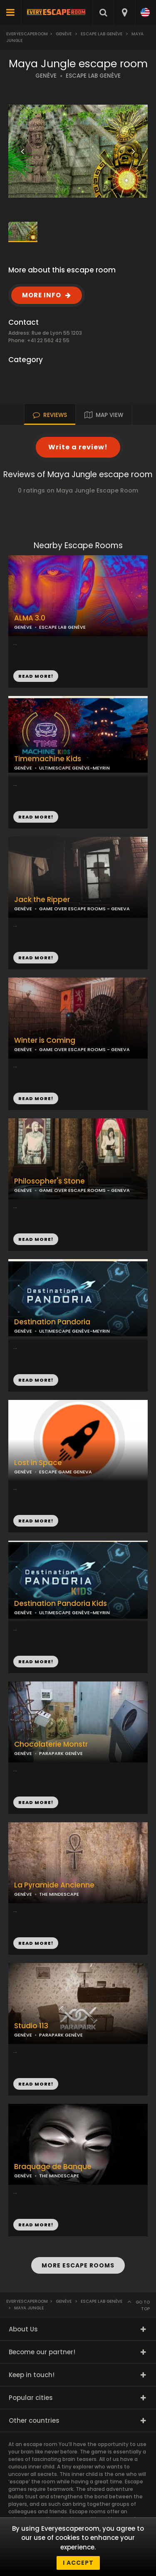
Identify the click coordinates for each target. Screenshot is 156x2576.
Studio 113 (31, 2026)
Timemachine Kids (47, 759)
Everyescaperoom (27, 34)
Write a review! (78, 447)
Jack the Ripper (42, 899)
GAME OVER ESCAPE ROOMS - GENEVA (84, 1049)
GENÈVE (46, 76)
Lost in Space (38, 1462)
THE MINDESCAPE (59, 1894)
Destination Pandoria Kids (60, 1603)
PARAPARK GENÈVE (61, 1753)
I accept (78, 2563)
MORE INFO (41, 295)
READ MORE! (35, 817)
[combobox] (124, 12)
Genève (64, 34)
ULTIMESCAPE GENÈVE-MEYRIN (74, 768)
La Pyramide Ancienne (54, 1885)
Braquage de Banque (53, 2166)
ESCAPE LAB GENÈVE (93, 76)
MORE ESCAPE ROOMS (78, 2265)
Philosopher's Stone (49, 1181)
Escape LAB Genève (101, 34)
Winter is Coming (44, 1040)
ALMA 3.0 (29, 618)
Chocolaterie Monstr (51, 1744)
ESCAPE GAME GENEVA (65, 1471)
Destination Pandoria (52, 1322)
